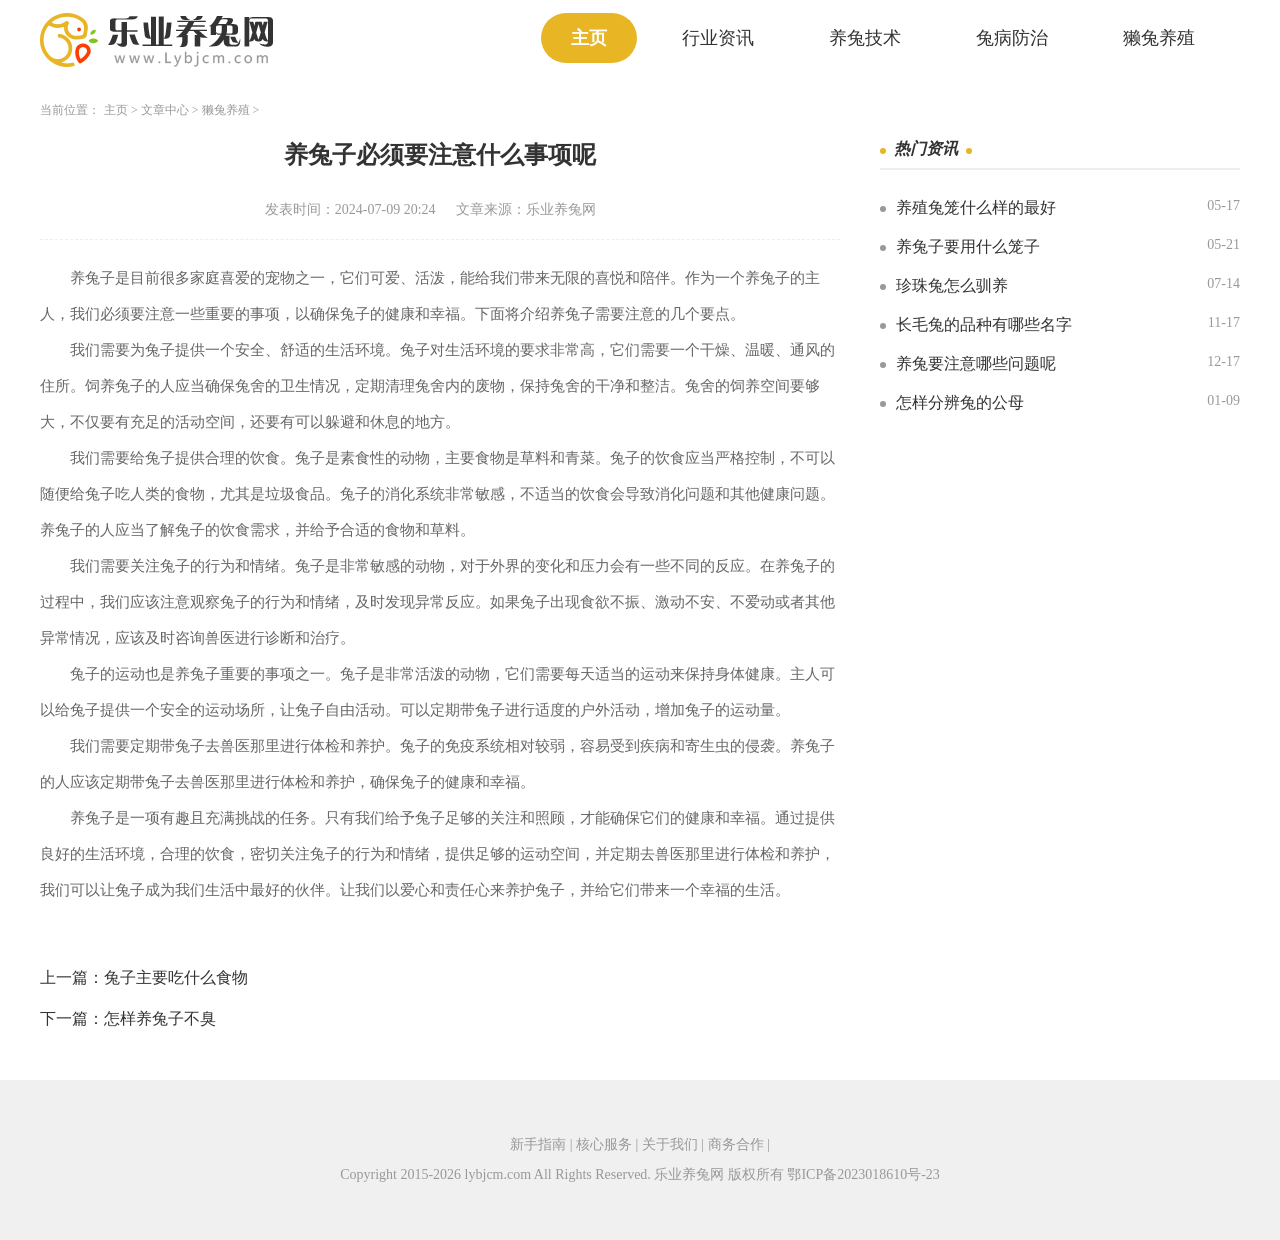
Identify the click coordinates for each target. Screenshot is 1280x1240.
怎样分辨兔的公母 (960, 402)
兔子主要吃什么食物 (176, 977)
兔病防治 (1012, 38)
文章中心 (165, 110)
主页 (589, 38)
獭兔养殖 (1159, 38)
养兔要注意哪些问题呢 (976, 363)
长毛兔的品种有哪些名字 (984, 324)
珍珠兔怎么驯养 (952, 285)
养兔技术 (865, 38)
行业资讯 (718, 38)
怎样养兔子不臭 (160, 1018)
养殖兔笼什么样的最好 (976, 207)
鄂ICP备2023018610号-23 (863, 1174)
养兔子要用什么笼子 (968, 246)
